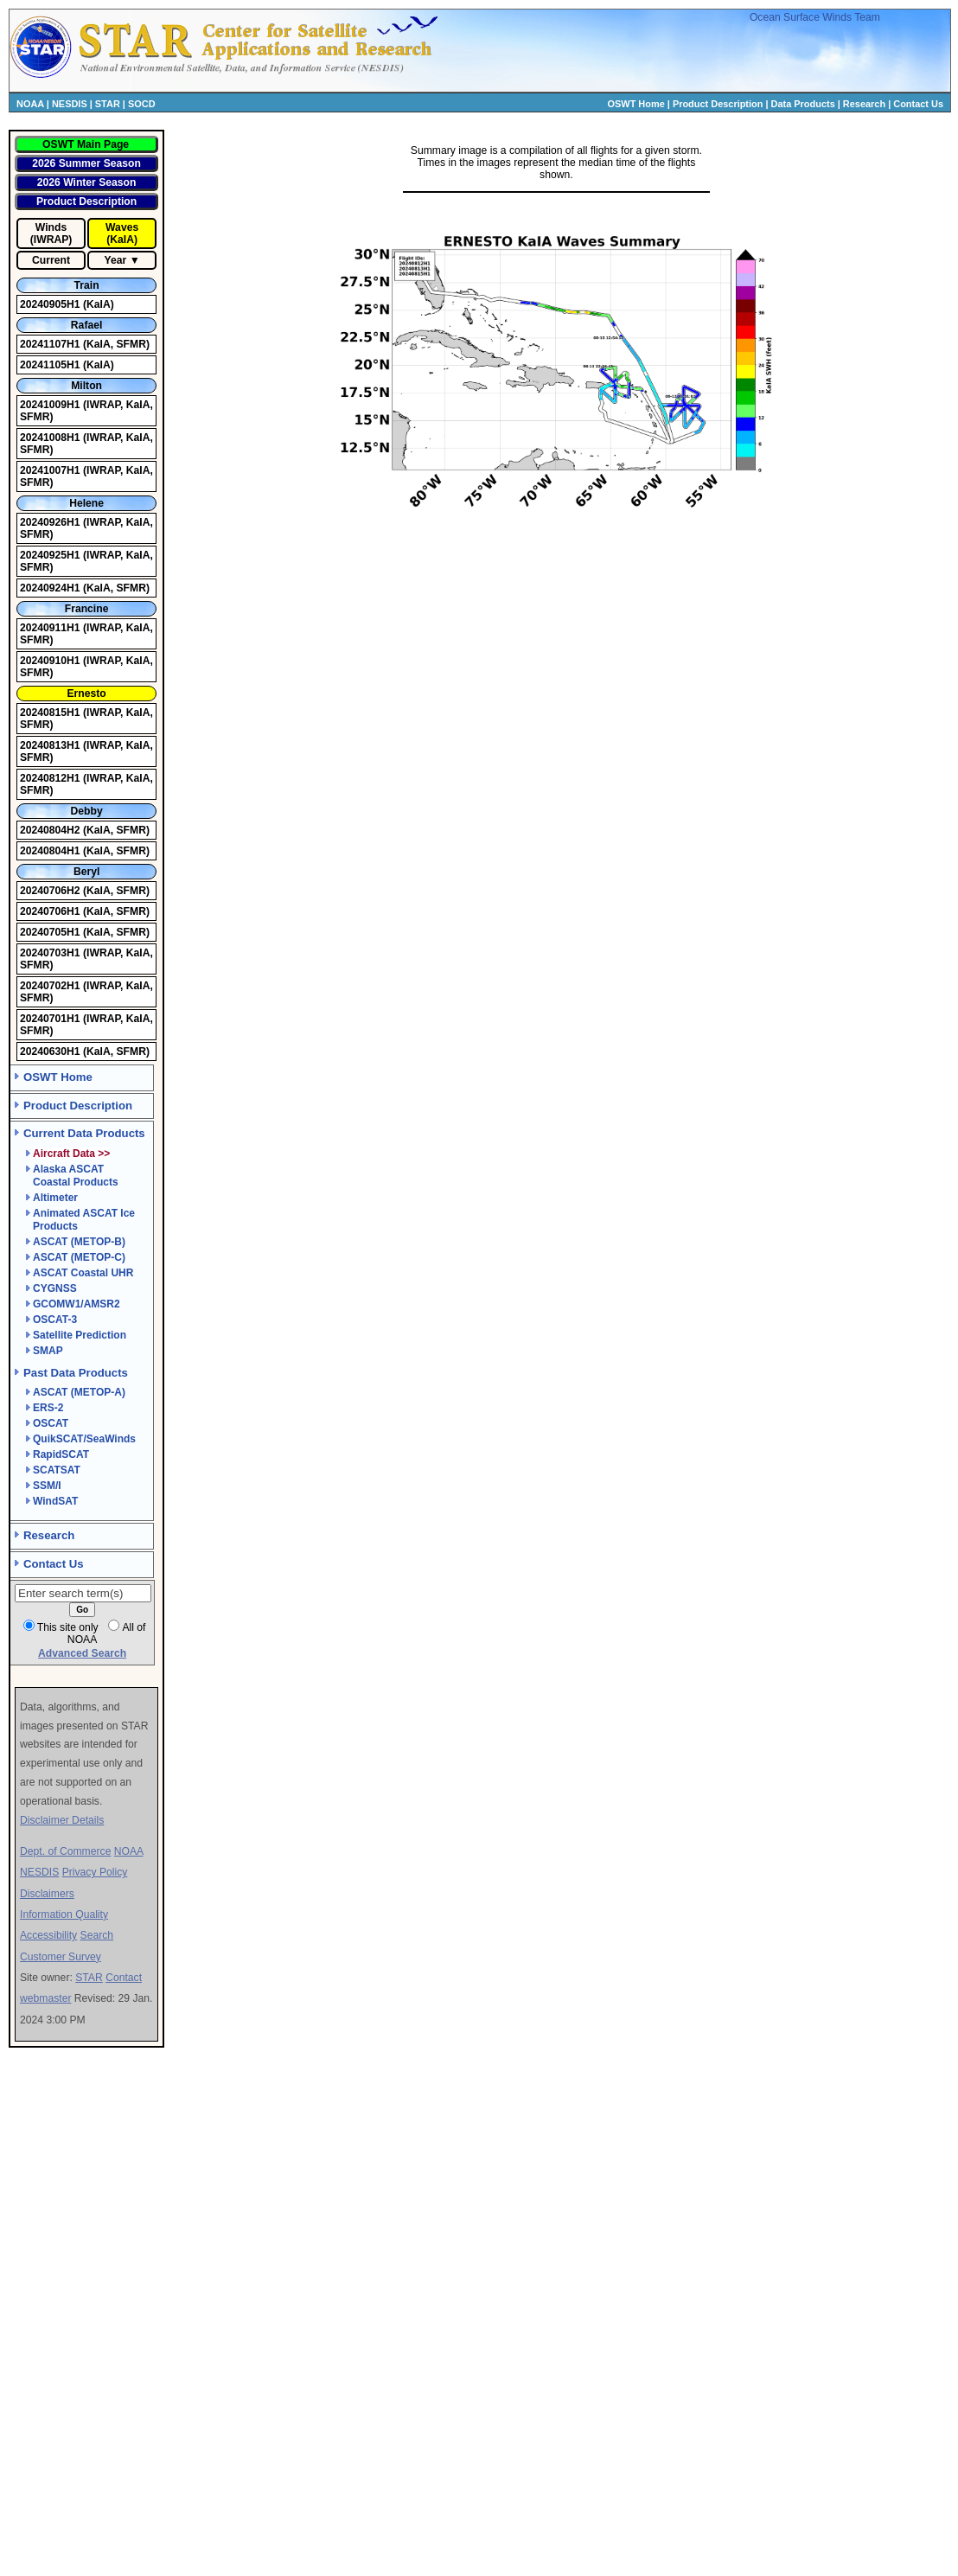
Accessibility (48, 1935)
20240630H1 (51, 1051)
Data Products (803, 104)
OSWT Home (636, 104)
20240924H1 (51, 588)
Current (51, 260)
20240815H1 (51, 712)
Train (86, 285)
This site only (68, 1627)
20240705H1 (51, 932)
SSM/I (47, 1486)
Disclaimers (47, 1894)
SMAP (48, 1351)
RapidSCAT (61, 1454)
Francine (87, 609)
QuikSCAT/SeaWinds (84, 1439)
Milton (86, 386)
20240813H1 (51, 745)
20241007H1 (51, 470)
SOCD (142, 104)
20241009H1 (51, 405)
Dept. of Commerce (65, 1851)
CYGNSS (55, 1288)
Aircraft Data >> (71, 1153)
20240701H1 (51, 1019)
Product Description (718, 104)
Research (864, 104)
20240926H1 (51, 522)
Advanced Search (82, 1653)
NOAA (30, 104)
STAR (107, 104)
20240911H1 (51, 628)
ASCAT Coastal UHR (83, 1273)
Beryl (86, 872)
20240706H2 (51, 891)
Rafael (87, 325)
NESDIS (69, 104)
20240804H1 (51, 851)
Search (97, 1935)
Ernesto (86, 693)
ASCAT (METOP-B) (79, 1242)
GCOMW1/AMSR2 (76, 1304)
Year (116, 260)
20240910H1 (51, 661)
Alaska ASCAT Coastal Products (75, 1175)
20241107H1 (51, 344)
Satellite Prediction (79, 1335)
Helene (86, 503)
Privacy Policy (95, 1872)
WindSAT (55, 1501)
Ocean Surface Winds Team (815, 17)
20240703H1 (51, 953)
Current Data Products (84, 1133)
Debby (87, 811)
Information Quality (64, 1914)
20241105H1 (51, 365)
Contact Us (918, 104)
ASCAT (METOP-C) (79, 1257)
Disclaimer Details (62, 1820)
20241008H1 (51, 437)
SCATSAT (56, 1470)
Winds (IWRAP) (51, 233)
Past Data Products (75, 1372)
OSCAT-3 (55, 1320)
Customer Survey (60, 1957)
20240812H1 (51, 778)
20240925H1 (51, 555)
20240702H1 (51, 986)
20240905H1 (51, 304)
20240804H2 (51, 830)
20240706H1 (51, 911)
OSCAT (50, 1423)
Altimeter (55, 1198)
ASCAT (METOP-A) (79, 1392)
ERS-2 (48, 1408)
